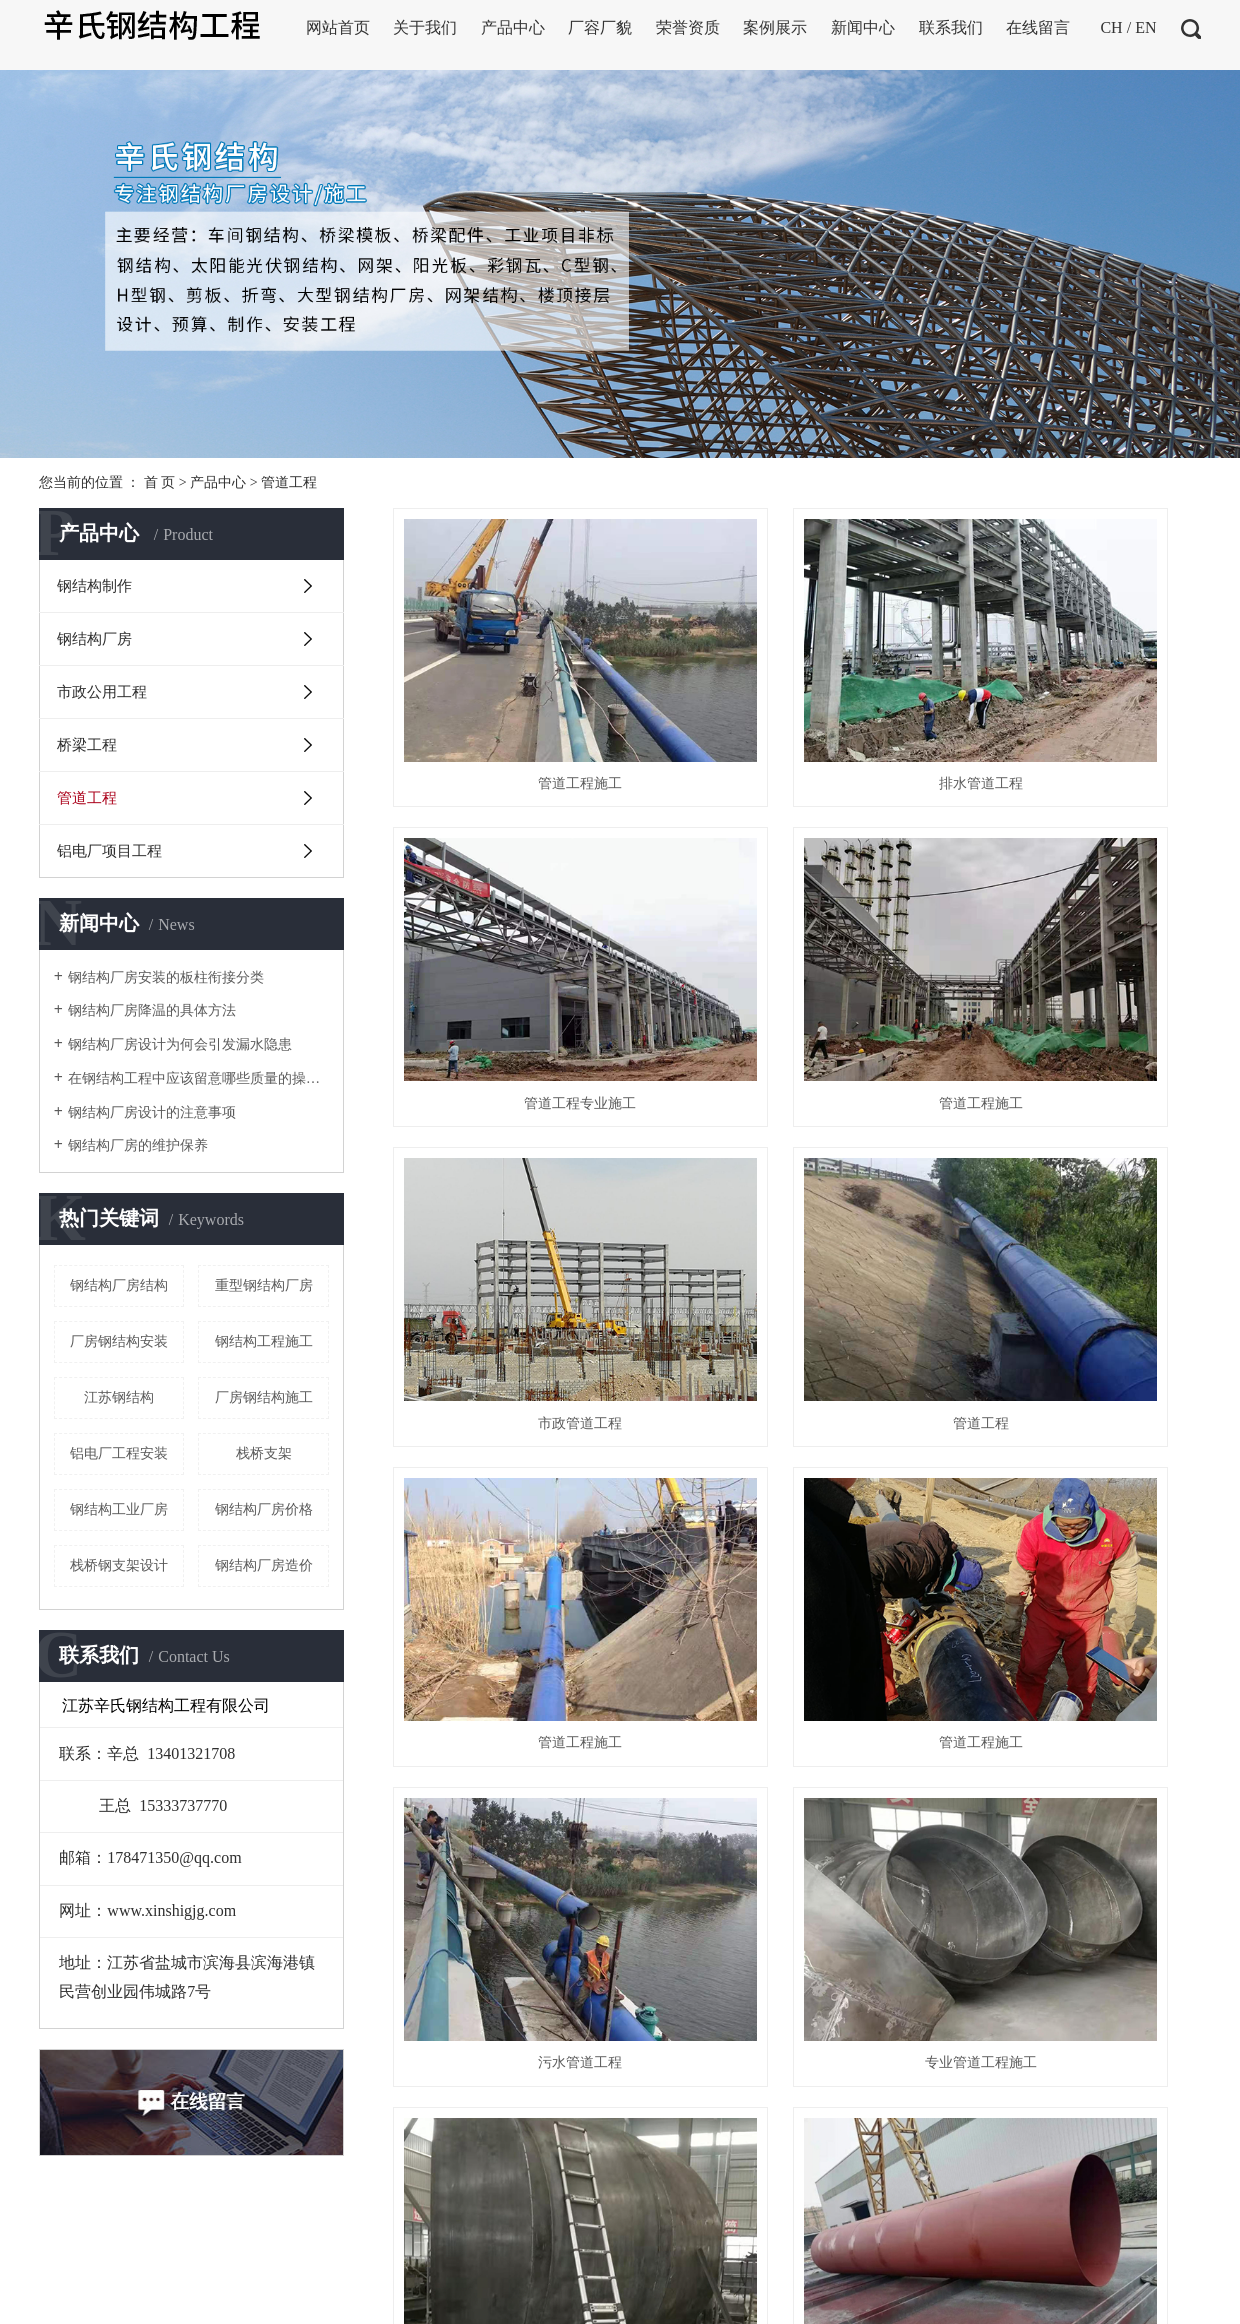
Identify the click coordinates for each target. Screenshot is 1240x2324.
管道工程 (289, 482)
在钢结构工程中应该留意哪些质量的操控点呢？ (198, 1078)
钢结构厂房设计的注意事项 (152, 1112)
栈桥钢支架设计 (119, 1565)
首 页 (160, 482)
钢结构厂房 (94, 639)
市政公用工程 (102, 692)
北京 (932, 2239)
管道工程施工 (519, 698)
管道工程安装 (797, 1405)
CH (1111, 27)
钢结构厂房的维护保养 (138, 1145)
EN (1145, 27)
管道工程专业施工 (1074, 698)
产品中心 (218, 482)
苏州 (1104, 2239)
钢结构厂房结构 (119, 1285)
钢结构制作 (94, 586)
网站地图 (198, 2295)
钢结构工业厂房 (119, 1509)
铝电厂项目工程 (109, 851)
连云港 (1065, 2239)
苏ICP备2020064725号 (529, 2239)
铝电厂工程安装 (119, 1453)
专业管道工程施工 (519, 1405)
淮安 (1027, 2239)
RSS (248, 2295)
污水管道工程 (1074, 1170)
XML (286, 2295)
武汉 (869, 2239)
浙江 (964, 2239)
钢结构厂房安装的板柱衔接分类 (166, 977)
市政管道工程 (797, 934)
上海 (901, 2239)
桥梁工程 (87, 745)
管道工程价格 (519, 1641)
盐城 (995, 2239)
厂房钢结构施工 (264, 1397)
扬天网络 (705, 2239)
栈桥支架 (264, 1453)
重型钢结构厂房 (264, 1285)
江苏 (838, 2239)
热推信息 (67, 2295)
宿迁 (1135, 2239)
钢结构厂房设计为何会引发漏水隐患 (180, 1044)
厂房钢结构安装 (119, 1341)
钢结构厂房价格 (264, 1509)
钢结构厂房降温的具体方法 (152, 1010)
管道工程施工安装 (1074, 1405)
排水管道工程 (797, 698)
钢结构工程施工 (264, 1341)
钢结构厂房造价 (264, 1565)
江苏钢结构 (119, 1397)
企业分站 (133, 2295)
